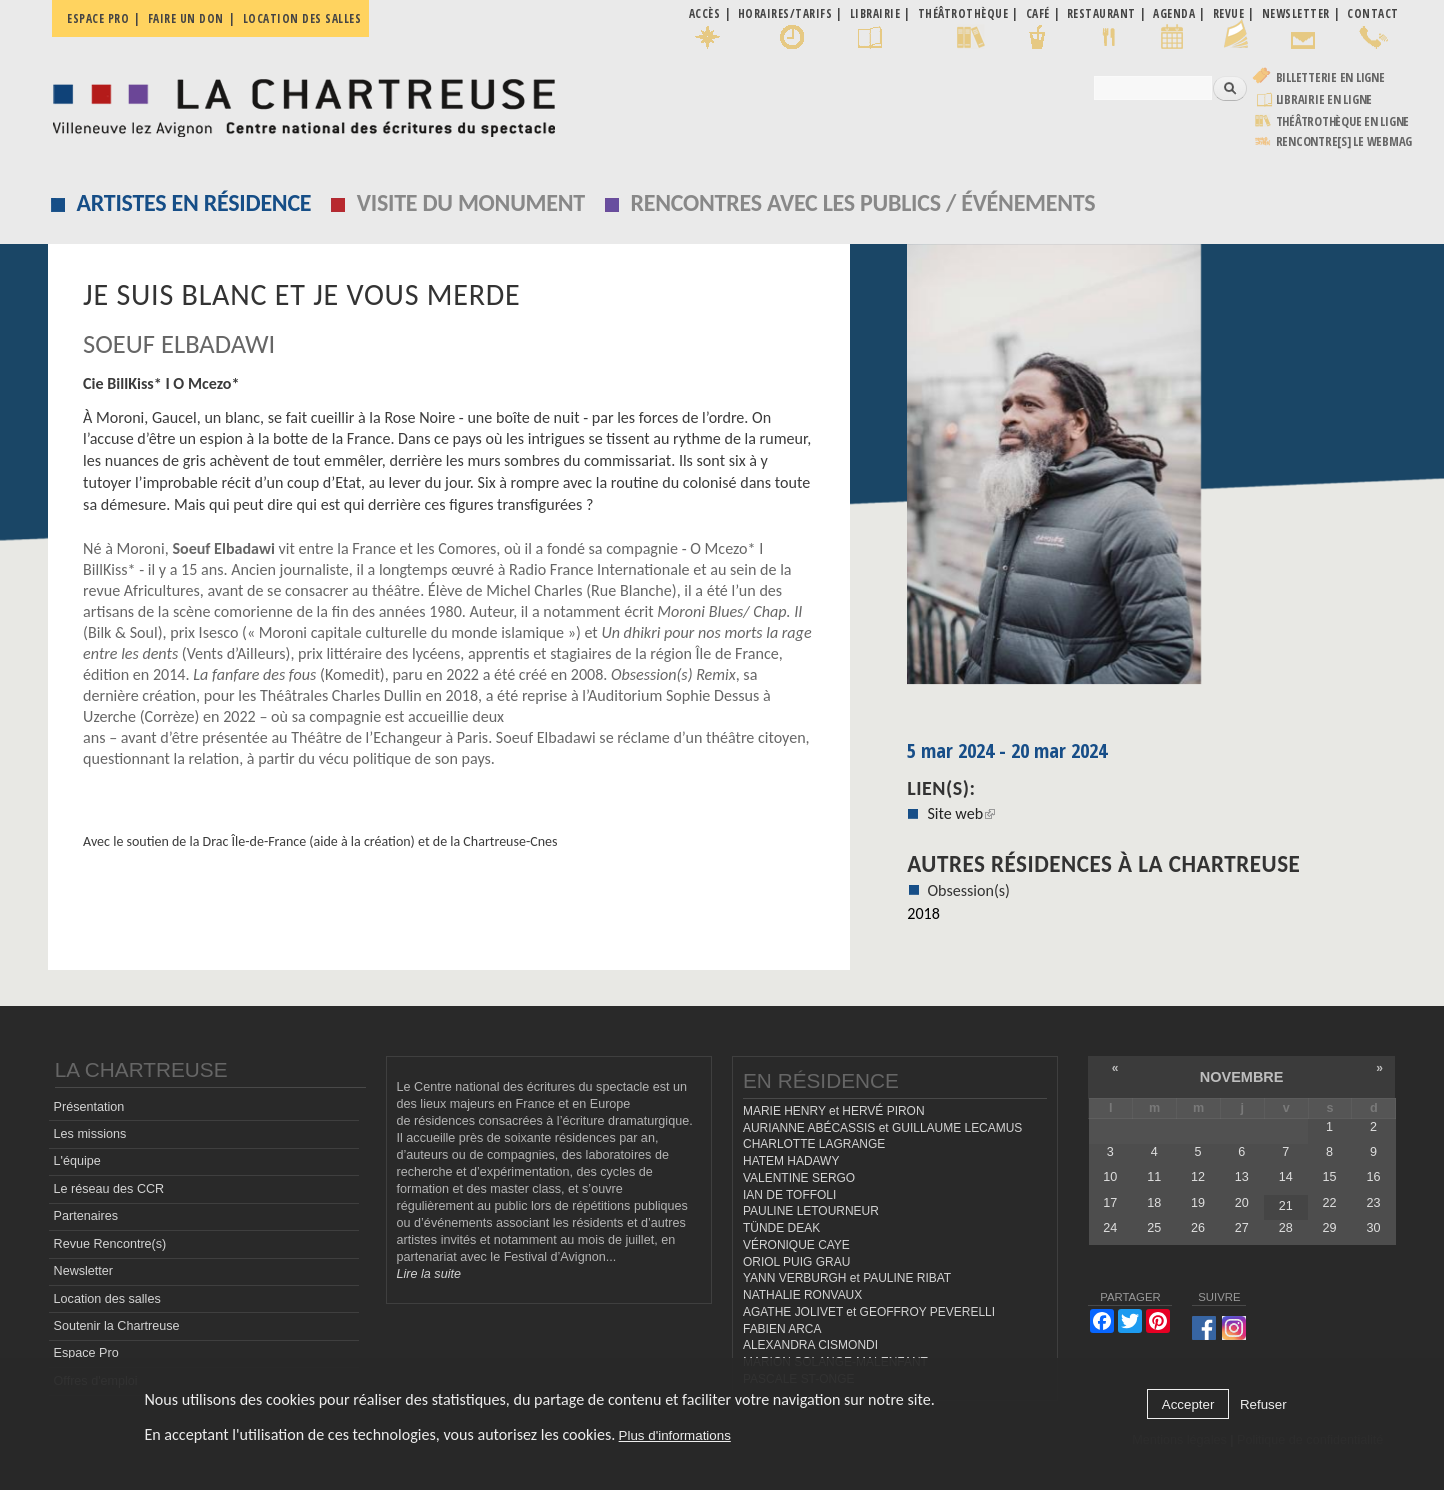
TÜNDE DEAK (781, 1228)
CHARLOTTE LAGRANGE (814, 1144)
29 (1330, 1228)
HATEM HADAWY (791, 1161)
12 (1198, 1177)
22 (1330, 1203)
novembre (1242, 1077)
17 (1110, 1203)
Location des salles (302, 18)
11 (1154, 1177)
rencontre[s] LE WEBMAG (1344, 141)
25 (1154, 1228)
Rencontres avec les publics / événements (862, 202)
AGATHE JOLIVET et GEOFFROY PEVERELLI (869, 1312)
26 (1198, 1228)
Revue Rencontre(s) (110, 1244)
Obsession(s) (968, 890)
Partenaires (86, 1216)
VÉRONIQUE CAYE (796, 1245)
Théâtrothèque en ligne (1343, 121)
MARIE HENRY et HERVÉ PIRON (834, 1111)
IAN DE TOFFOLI (789, 1195)
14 (1286, 1177)
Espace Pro (86, 1353)
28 (1286, 1228)
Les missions (90, 1134)
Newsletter (84, 1271)
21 (1286, 1206)
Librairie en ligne (1324, 99)
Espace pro (98, 18)
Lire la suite (429, 1274)
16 (1373, 1177)
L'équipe (77, 1161)
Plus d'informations (675, 1435)
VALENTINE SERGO (799, 1178)
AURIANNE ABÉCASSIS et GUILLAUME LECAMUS (882, 1128)
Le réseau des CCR (109, 1189)
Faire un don (186, 18)
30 (1373, 1228)
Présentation (89, 1107)
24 (1110, 1228)
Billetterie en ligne (1330, 77)
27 (1242, 1228)
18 (1154, 1203)
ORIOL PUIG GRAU (796, 1262)
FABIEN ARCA (782, 1329)
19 (1198, 1203)
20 (1242, 1203)
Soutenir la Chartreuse (117, 1326)
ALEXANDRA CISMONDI (810, 1345)
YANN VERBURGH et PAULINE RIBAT (847, 1278)
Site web (961, 813)
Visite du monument (471, 202)
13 (1242, 1177)
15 (1330, 1177)
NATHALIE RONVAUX (802, 1295)
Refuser (1263, 1404)
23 (1373, 1203)
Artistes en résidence (194, 202)
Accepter (1188, 1404)
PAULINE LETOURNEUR (811, 1211)
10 (1110, 1177)
